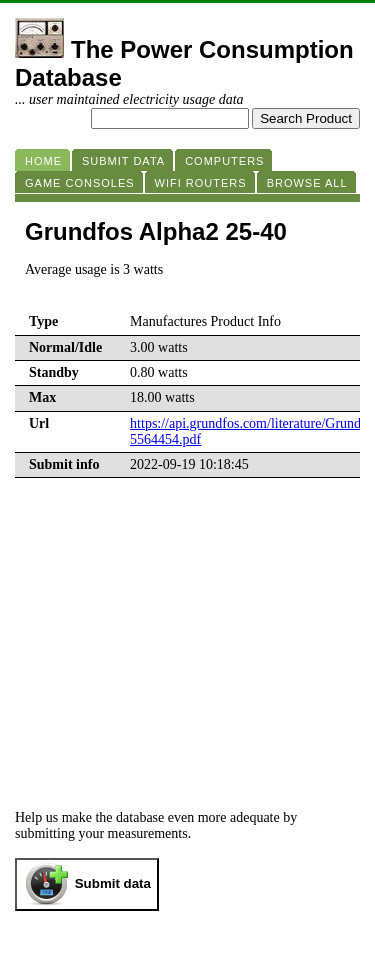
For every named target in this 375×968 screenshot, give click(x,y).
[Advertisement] (187, 628)
